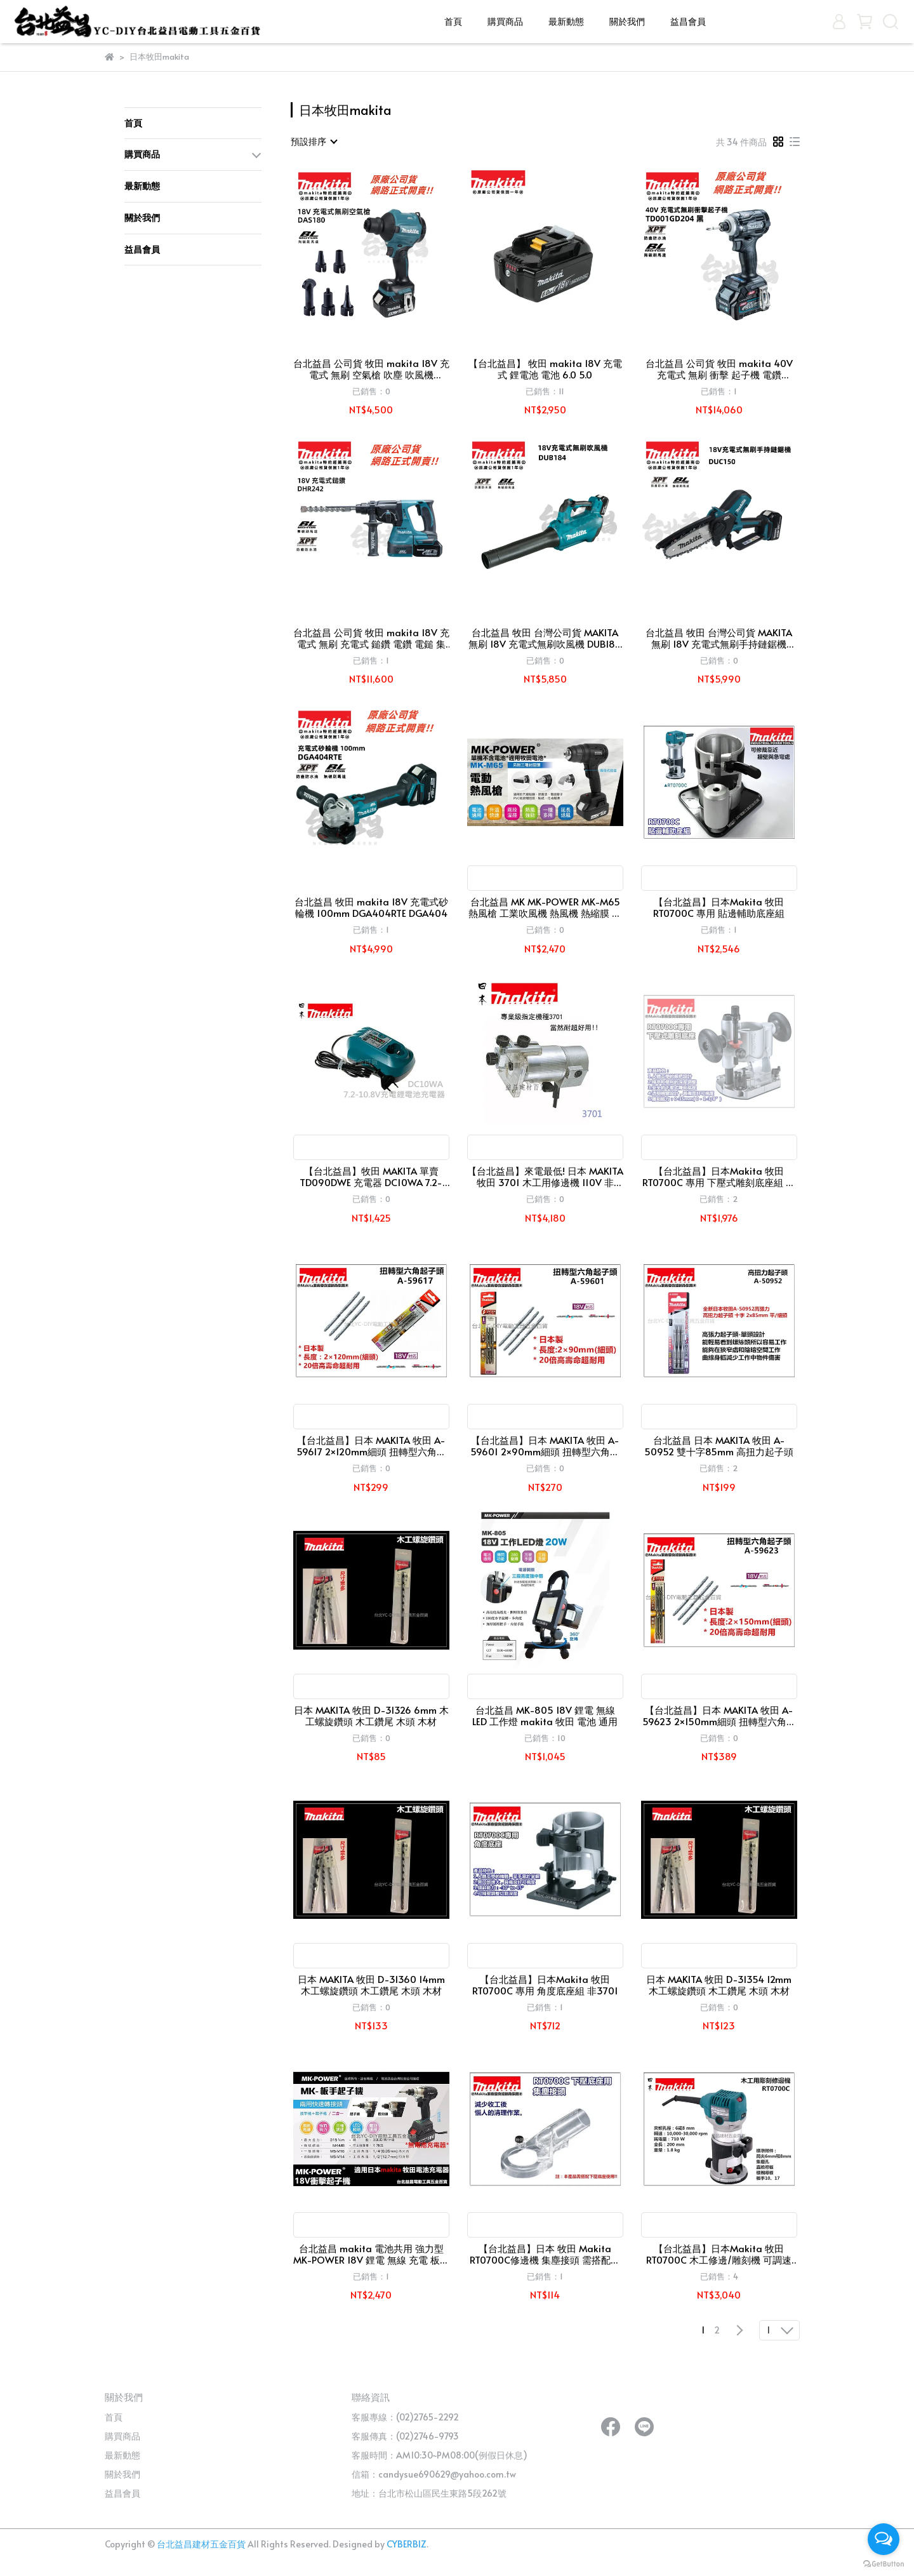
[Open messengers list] (883, 2539)
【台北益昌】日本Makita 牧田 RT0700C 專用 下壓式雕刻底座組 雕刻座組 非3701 (718, 1176)
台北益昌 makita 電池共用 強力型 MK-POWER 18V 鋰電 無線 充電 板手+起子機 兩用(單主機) (371, 2254)
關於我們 (627, 21)
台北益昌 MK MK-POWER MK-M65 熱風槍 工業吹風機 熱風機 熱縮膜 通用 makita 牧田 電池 (544, 907)
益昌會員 (688, 21)
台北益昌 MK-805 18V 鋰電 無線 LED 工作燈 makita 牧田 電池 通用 (545, 1715)
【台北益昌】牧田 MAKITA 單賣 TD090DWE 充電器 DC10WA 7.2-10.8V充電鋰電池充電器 (371, 1176)
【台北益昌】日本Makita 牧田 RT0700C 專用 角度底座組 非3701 (545, 1984)
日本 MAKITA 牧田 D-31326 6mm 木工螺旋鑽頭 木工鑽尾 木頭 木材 (371, 1715)
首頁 (453, 21)
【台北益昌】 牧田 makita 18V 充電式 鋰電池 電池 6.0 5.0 (545, 368)
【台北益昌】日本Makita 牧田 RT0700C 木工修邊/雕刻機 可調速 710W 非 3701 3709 (718, 2254)
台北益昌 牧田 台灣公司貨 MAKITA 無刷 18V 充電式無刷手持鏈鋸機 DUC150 (719, 638)
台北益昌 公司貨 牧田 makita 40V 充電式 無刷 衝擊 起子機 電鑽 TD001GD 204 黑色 (719, 368)
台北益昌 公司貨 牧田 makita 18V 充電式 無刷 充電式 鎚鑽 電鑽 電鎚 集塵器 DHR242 (371, 638)
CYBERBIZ (407, 2544)
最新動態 (566, 21)
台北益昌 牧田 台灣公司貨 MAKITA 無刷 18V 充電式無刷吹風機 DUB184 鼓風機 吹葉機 (544, 638)
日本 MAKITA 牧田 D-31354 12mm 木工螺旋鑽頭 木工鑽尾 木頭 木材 (718, 1984)
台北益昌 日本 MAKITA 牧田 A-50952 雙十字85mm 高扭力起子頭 (718, 1445)
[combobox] (313, 141)
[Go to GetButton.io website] (883, 2563)
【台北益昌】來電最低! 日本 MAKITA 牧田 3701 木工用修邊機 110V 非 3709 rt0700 (545, 1176)
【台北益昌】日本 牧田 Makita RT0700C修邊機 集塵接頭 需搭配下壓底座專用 (545, 2254)
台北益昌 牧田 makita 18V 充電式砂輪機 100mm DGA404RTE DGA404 (371, 907)
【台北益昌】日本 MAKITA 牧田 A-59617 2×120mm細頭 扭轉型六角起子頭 (371, 1445)
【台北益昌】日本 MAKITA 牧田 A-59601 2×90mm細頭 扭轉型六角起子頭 (544, 1445)
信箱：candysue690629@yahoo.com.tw (434, 2474)
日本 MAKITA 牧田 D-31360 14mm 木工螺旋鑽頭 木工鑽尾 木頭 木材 (371, 1984)
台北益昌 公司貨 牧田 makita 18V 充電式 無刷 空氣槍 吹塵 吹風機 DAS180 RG (371, 368)
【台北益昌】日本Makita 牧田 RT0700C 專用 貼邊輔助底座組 (719, 907)
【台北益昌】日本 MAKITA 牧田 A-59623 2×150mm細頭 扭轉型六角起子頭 (719, 1715)
